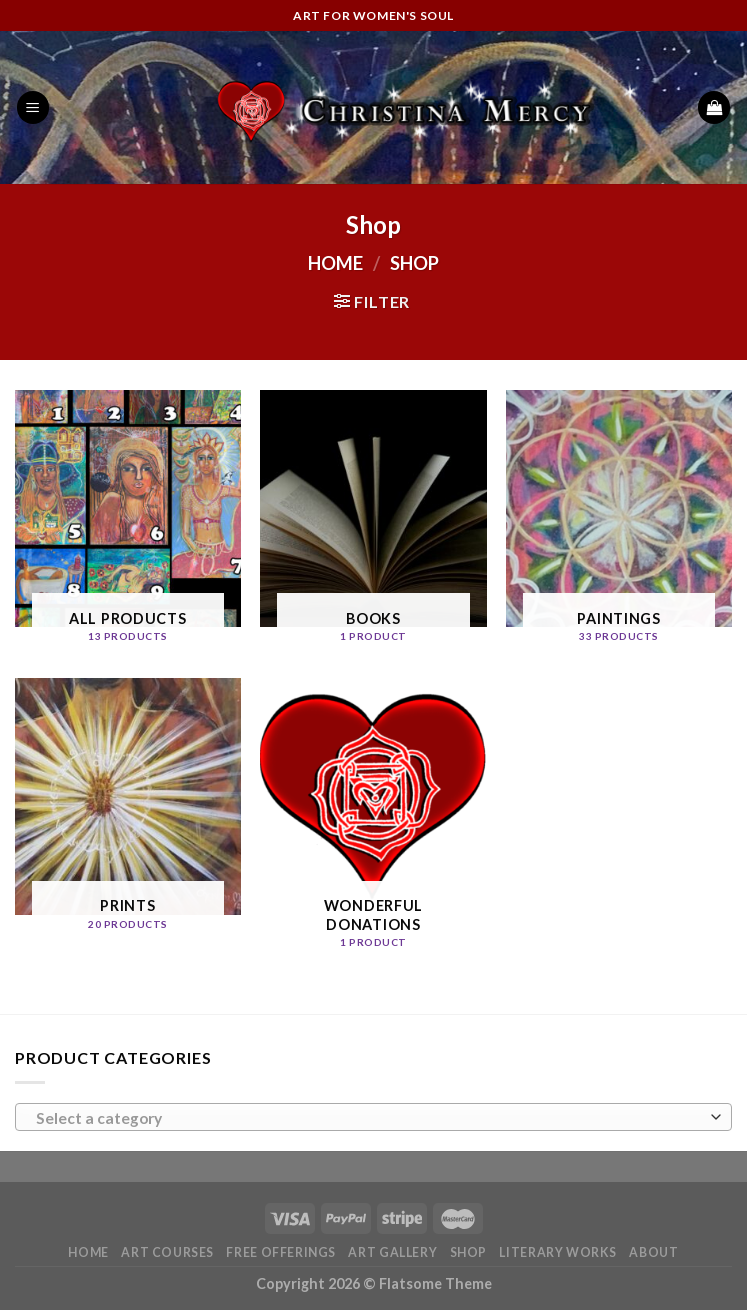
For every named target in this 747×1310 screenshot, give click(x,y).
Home (335, 263)
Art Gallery (392, 1252)
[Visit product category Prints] (128, 812)
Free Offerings (281, 1252)
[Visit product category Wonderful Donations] (373, 821)
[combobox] (373, 1117)
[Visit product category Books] (373, 524)
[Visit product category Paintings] (619, 524)
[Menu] (33, 107)
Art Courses (167, 1252)
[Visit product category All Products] (128, 524)
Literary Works (558, 1252)
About (653, 1252)
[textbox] (369, 1118)
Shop (468, 1252)
